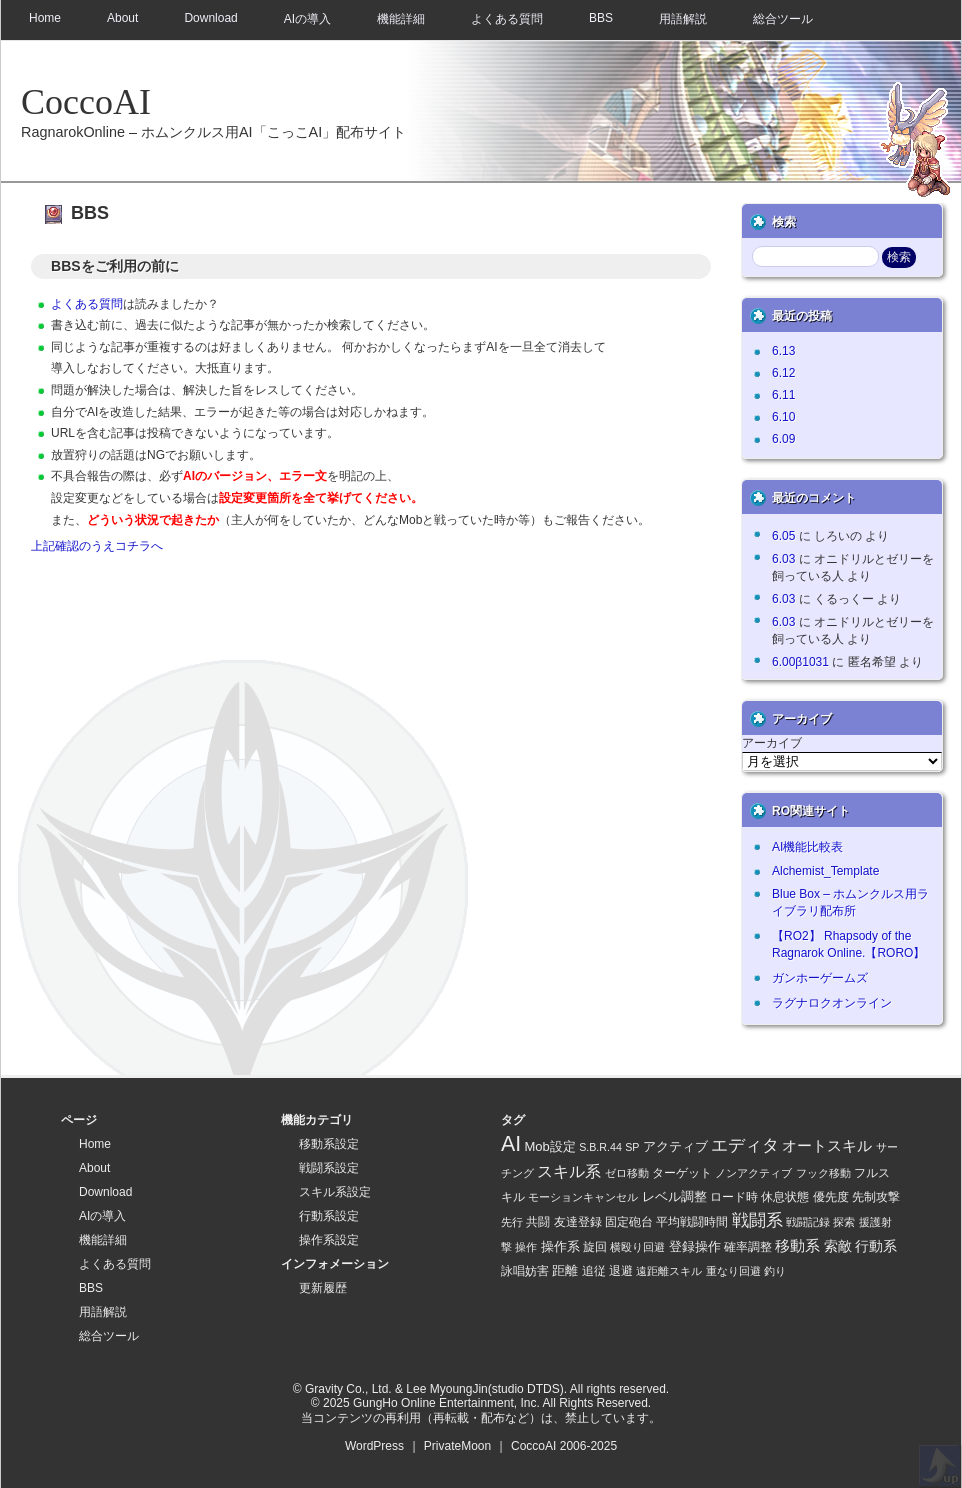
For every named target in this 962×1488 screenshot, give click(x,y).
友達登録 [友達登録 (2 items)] (578, 1221)
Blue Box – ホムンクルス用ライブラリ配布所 (850, 902)
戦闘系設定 (329, 1168)
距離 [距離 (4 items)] (565, 1270)
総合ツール (783, 19)
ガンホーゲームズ (820, 978)
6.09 (783, 439)
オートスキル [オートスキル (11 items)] (827, 1145)
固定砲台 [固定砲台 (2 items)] (629, 1221)
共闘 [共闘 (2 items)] (538, 1221)
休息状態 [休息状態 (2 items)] (785, 1196)
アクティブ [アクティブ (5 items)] (675, 1146)
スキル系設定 (335, 1192)
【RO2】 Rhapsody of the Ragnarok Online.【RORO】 (848, 944)
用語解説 (683, 19)
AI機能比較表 (807, 847)
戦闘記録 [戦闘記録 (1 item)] (808, 1222)
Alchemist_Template (825, 871)
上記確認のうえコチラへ (97, 546)
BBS (601, 18)
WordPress (374, 1446)
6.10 (783, 417)
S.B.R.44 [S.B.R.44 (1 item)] (600, 1147)
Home (45, 18)
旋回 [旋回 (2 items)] (595, 1246)
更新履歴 (323, 1288)
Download (210, 18)
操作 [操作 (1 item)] (526, 1247)
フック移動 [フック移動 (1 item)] (823, 1173)
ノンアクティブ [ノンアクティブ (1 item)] (753, 1173)
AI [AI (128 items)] (511, 1144)
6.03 (783, 559)
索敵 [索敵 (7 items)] (838, 1246)
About (122, 18)
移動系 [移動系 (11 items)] (797, 1245)
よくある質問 (507, 19)
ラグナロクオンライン (832, 1003)
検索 (784, 222)
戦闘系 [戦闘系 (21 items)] (757, 1220)
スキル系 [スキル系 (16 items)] (569, 1171)
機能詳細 (401, 19)
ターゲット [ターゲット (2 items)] (682, 1172)
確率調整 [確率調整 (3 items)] (748, 1247)
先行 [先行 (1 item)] (512, 1222)
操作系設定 (329, 1240)
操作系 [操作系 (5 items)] (560, 1246)
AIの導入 (307, 19)
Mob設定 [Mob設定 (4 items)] (550, 1146)
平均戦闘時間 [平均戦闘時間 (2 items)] (692, 1221)
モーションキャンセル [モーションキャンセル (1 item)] (583, 1197)
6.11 (783, 395)
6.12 (783, 373)
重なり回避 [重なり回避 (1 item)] (733, 1271)
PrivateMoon (457, 1446)
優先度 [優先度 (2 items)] (831, 1196)
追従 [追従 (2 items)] (594, 1270)
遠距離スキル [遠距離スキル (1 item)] (669, 1271)
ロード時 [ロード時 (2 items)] (734, 1196)
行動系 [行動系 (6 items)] (876, 1246)
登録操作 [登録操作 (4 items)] (695, 1246)
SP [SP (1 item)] (632, 1147)
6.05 (783, 536)
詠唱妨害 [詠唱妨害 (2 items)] (525, 1270)
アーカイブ (772, 743)
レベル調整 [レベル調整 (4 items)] (674, 1196)
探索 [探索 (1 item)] (844, 1222)
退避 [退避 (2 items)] (621, 1270)
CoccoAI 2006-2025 (564, 1446)
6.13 (783, 351)
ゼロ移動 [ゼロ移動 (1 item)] (627, 1173)
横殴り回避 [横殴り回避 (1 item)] (637, 1247)
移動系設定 (329, 1144)
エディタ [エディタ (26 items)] (745, 1145)
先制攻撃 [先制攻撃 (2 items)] (876, 1196)
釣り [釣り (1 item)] (775, 1271)
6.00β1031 (800, 662)
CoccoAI (86, 102)
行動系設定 (329, 1216)
